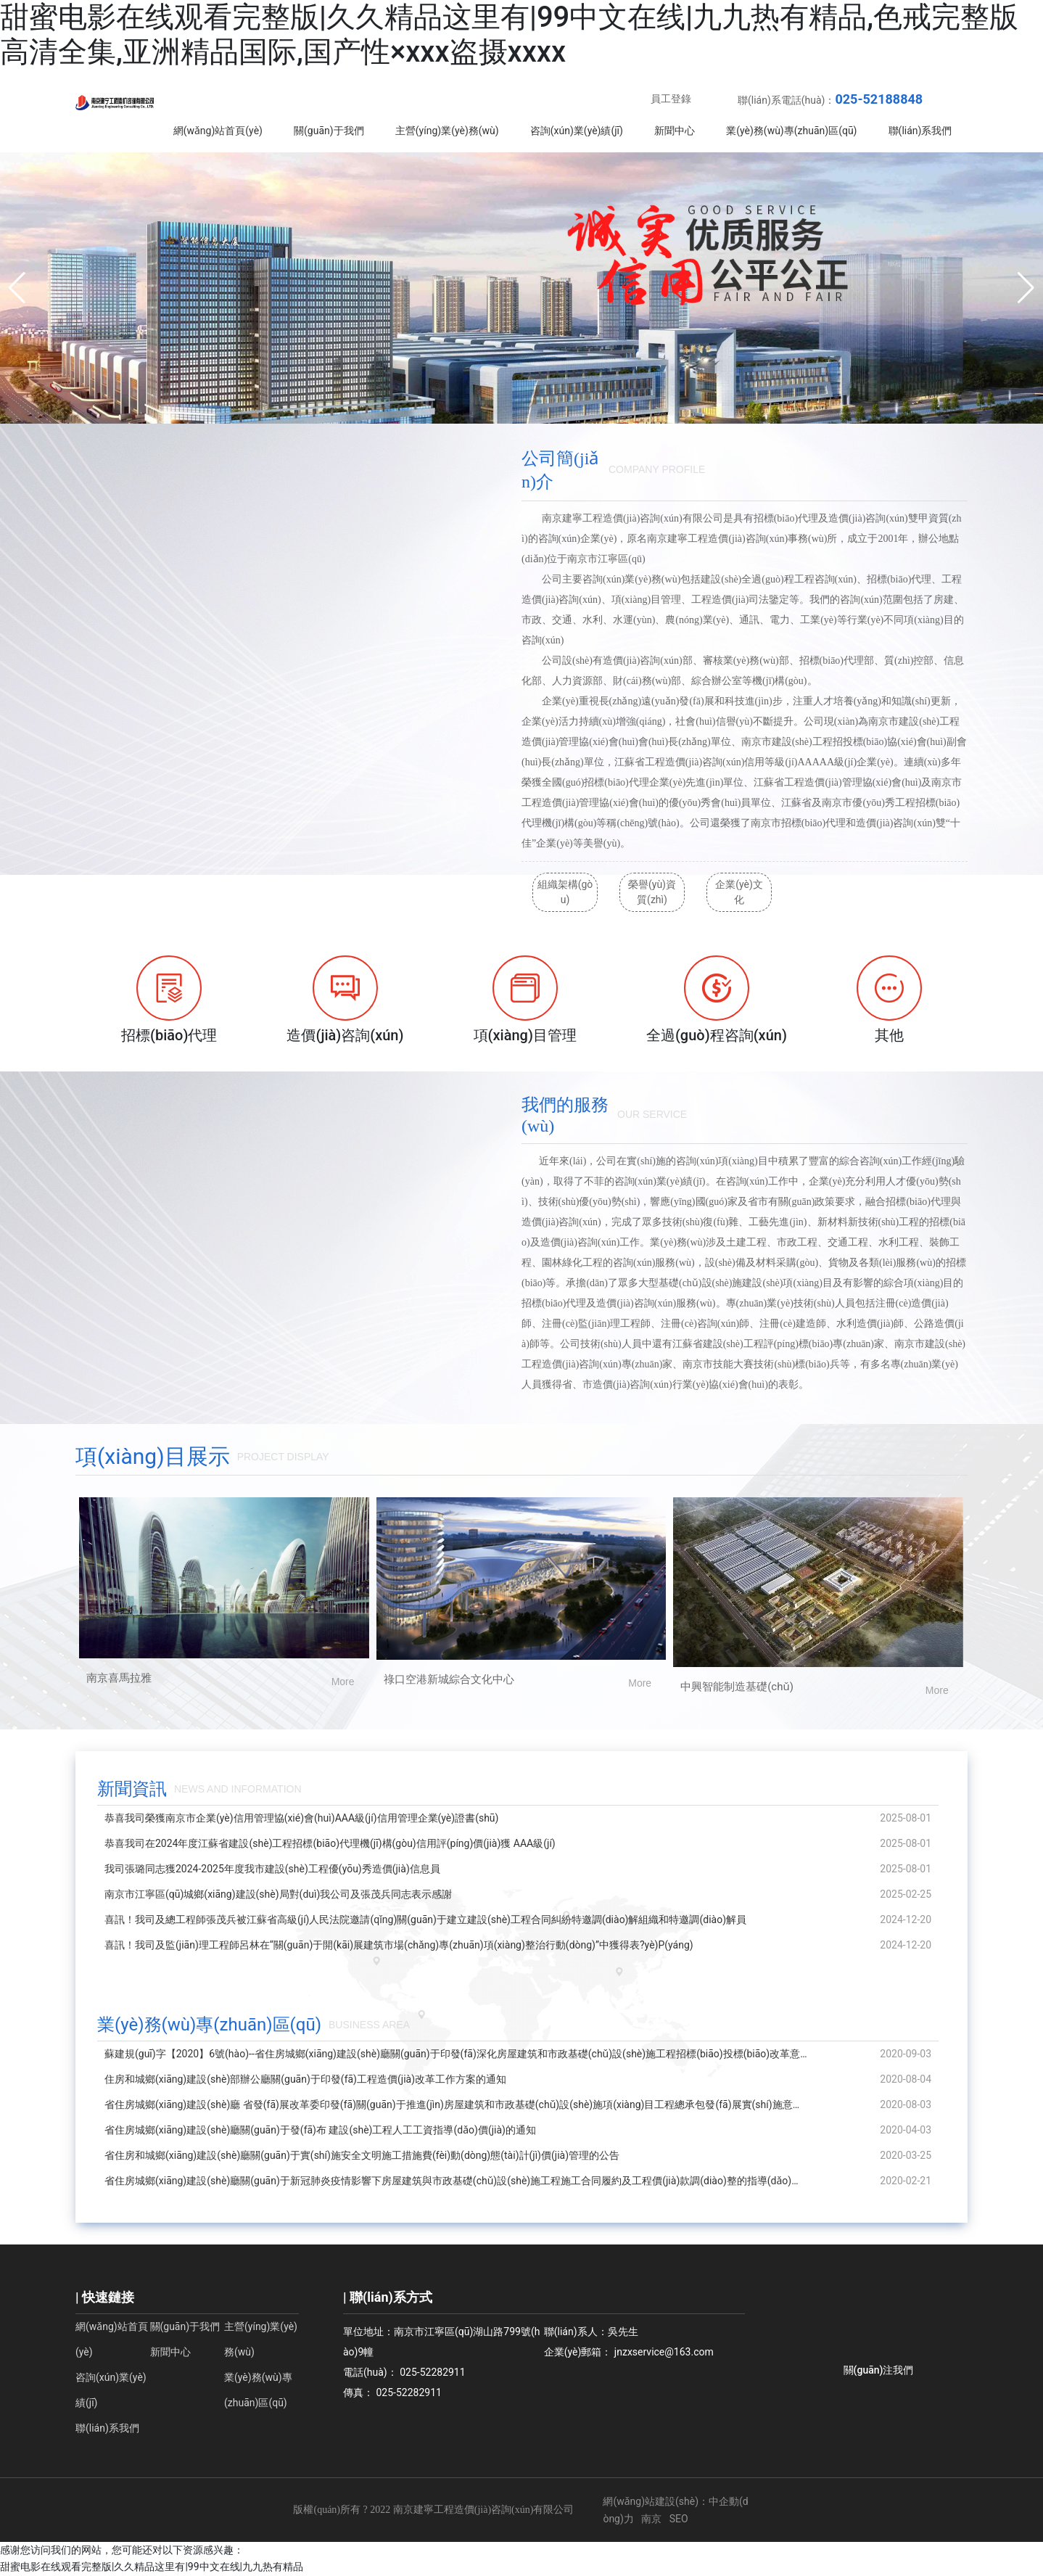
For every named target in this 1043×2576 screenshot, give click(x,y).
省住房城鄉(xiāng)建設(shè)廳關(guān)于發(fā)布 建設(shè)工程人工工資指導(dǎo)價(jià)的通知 (320, 2130)
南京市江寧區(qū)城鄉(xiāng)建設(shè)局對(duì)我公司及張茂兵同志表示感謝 (278, 1894)
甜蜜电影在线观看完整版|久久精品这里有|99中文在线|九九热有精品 (151, 2566)
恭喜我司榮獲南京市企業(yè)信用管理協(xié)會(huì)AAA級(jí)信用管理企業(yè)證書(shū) (301, 1818)
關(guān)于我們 (185, 2326)
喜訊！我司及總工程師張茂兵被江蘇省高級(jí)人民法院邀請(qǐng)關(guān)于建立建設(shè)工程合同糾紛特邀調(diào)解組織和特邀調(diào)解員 (425, 1919)
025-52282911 (432, 2372)
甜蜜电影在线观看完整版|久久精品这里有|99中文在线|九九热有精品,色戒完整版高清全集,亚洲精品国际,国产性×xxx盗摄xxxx (509, 34)
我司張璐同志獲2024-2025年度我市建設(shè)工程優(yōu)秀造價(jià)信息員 (272, 1869)
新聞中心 (170, 2352)
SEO (678, 2518)
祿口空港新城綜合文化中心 (449, 1679)
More (343, 1681)
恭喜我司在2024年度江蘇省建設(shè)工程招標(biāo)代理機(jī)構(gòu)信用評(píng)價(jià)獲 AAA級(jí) (330, 1843)
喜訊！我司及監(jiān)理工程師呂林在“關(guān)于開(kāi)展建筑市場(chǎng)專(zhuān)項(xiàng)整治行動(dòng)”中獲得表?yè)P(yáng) (398, 1945)
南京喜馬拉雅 (119, 1677)
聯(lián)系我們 (107, 2428)
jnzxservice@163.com (664, 2352)
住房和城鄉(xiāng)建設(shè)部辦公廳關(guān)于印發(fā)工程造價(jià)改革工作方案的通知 (305, 2079)
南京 (651, 2518)
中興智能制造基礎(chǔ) (736, 1686)
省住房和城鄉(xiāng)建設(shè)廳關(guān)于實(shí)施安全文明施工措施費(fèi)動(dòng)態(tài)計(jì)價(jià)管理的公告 (361, 2155)
